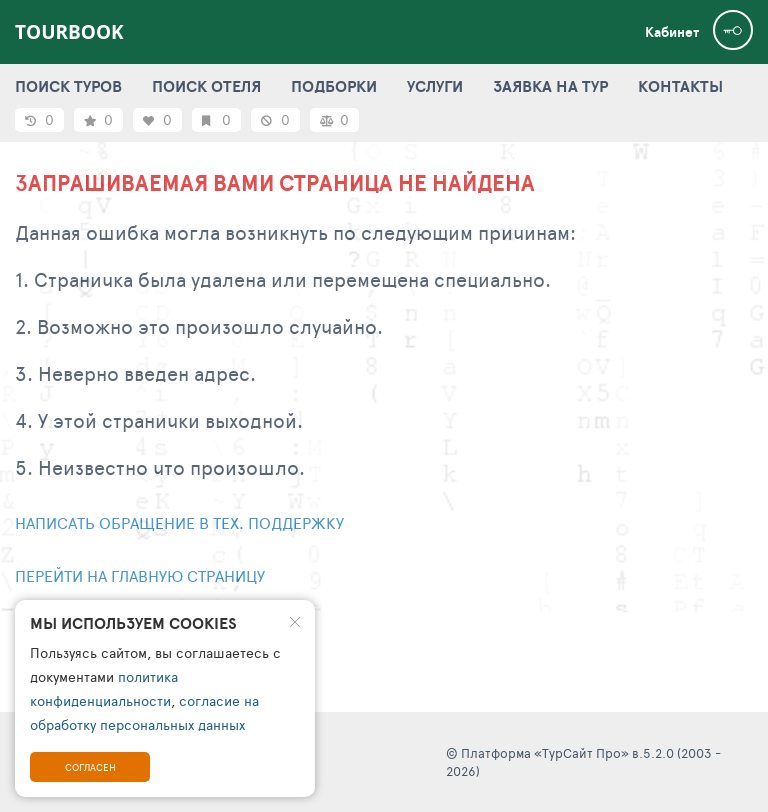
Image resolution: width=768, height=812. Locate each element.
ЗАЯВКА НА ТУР (550, 86)
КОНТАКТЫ (680, 86)
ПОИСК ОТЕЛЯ (206, 86)
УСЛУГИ (435, 86)
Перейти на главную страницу (140, 575)
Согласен (90, 767)
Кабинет (672, 32)
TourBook (69, 32)
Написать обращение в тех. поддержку (179, 522)
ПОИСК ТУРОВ (68, 86)
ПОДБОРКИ (334, 86)
